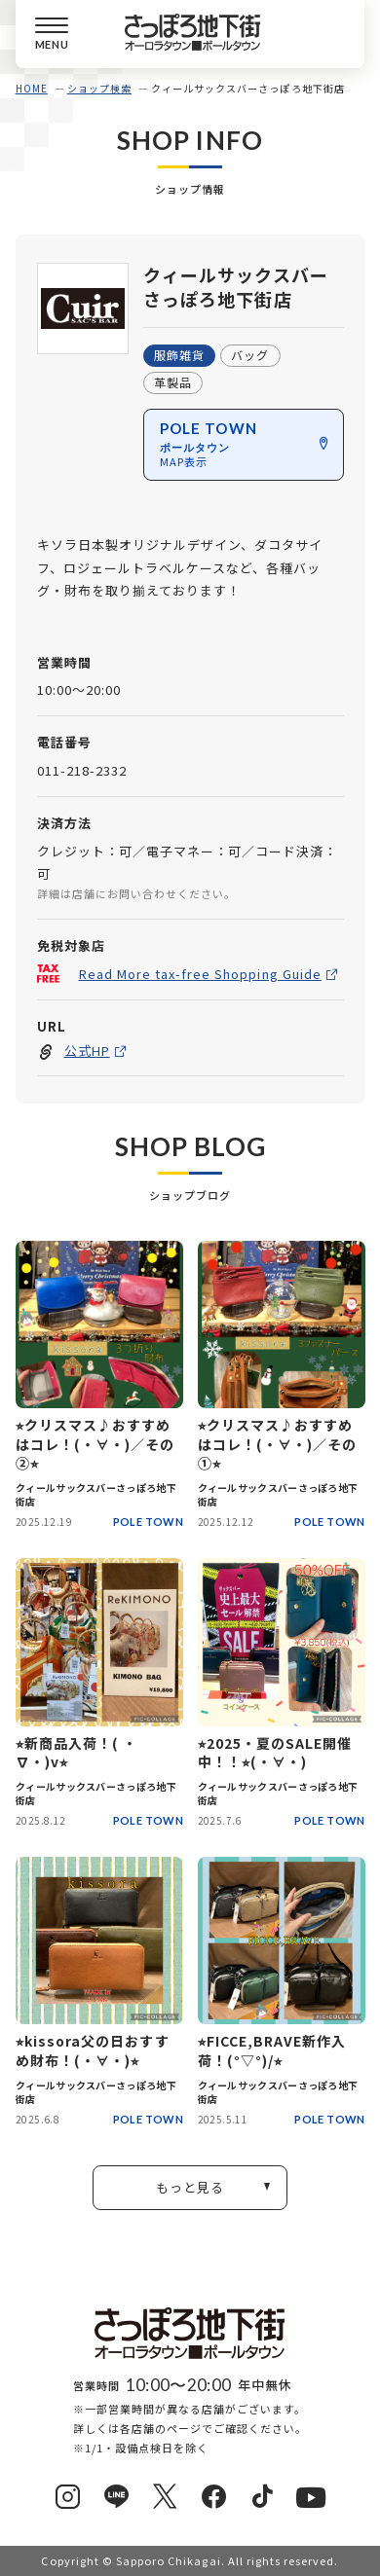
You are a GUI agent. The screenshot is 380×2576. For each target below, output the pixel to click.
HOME (32, 88)
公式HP (86, 1050)
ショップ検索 (99, 88)
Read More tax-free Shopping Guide (199, 972)
